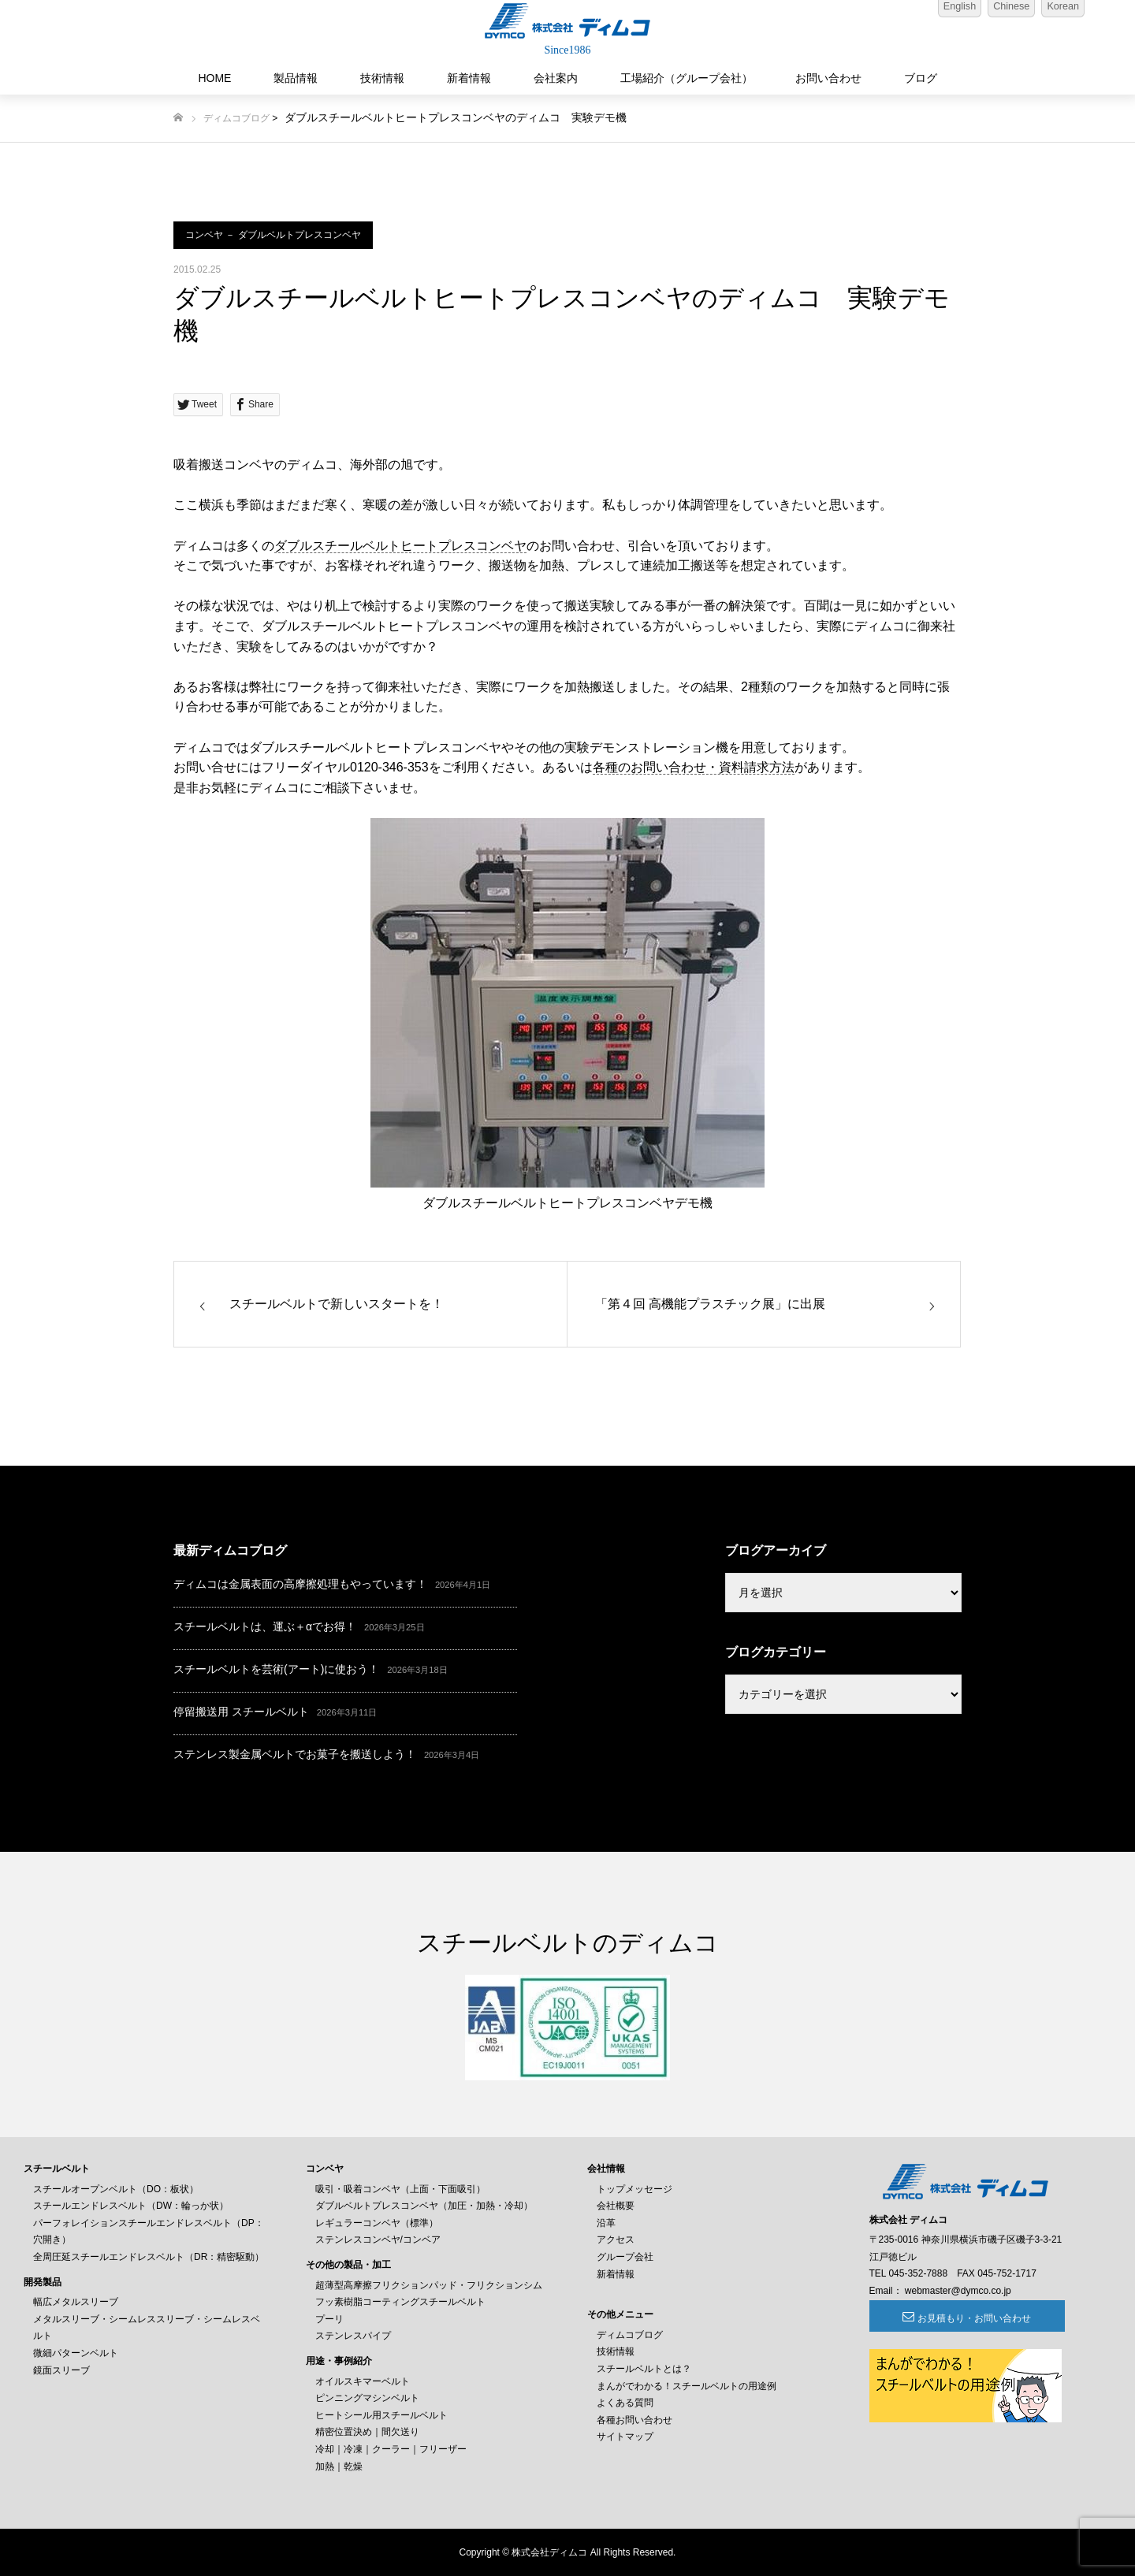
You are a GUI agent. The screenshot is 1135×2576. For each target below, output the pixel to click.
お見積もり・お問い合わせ (955, 2318)
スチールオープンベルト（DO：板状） (116, 2189)
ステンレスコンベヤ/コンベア (378, 2239)
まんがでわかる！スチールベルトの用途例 (686, 2386)
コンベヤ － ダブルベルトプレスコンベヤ (273, 234)
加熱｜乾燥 (339, 2466)
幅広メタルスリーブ (75, 2301)
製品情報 (296, 78)
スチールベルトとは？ (644, 2368)
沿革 (606, 2222)
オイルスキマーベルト (362, 2381)
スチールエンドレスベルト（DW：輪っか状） (131, 2205)
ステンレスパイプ (353, 2335)
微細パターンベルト (75, 2353)
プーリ (329, 2319)
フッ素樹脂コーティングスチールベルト (400, 2301)
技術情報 (382, 78)
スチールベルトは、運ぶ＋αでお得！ (264, 1626)
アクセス (615, 2239)
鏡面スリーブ (61, 2370)
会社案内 (556, 78)
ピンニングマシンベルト (367, 2397)
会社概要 (615, 2205)
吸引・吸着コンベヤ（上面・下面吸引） (400, 2189)
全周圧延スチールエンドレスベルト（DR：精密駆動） (148, 2256)
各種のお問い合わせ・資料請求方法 (693, 767)
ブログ (920, 78)
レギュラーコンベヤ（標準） (376, 2222)
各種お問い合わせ (634, 2419)
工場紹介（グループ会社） (686, 78)
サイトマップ (625, 2436)
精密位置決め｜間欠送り (367, 2431)
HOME (214, 78)
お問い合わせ (828, 78)
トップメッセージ (634, 2189)
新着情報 (469, 78)
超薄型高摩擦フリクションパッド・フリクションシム (428, 2285)
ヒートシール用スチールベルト (381, 2415)
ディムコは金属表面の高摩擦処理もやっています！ (300, 1584)
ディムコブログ (236, 118)
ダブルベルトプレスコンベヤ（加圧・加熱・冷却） (424, 2205)
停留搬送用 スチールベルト (241, 1711)
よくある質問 (625, 2402)
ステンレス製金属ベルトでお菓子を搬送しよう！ (294, 1754)
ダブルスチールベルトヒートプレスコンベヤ (400, 545)
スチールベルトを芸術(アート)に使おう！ (276, 1669)
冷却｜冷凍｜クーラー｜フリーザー (391, 2449)
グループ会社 (625, 2256)
